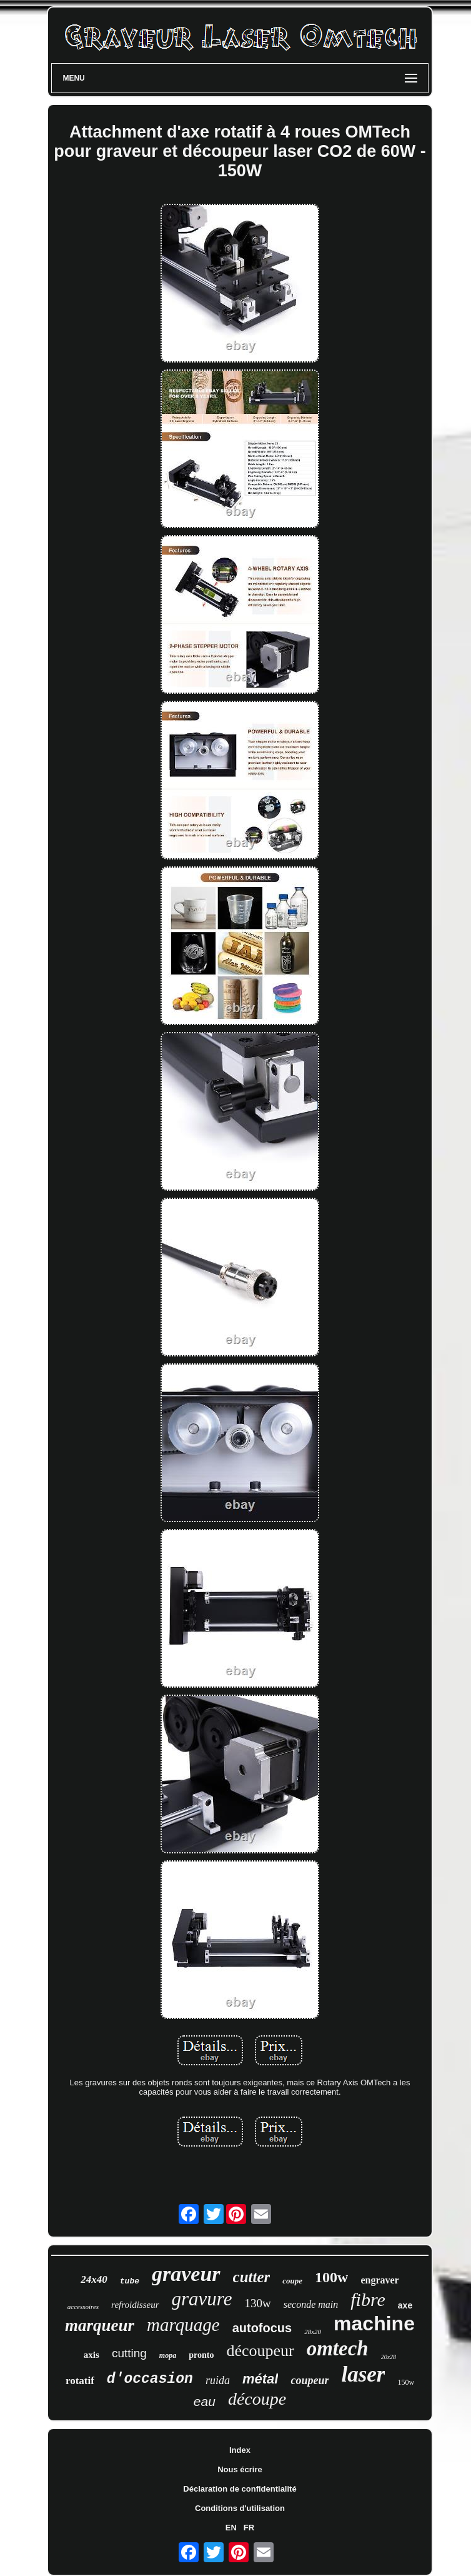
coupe (292, 2280)
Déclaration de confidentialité (239, 2488)
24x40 (94, 2279)
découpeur (260, 2351)
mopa (167, 2355)
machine (374, 2323)
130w (258, 2303)
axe (405, 2305)
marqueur (99, 2325)
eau (205, 2401)
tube (129, 2281)
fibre (367, 2299)
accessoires (83, 2306)
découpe (257, 2398)
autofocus (262, 2328)
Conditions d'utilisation (240, 2508)
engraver (379, 2280)
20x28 (388, 2356)
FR (249, 2527)
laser (363, 2374)
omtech (338, 2348)
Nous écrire (239, 2469)
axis (91, 2355)
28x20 (312, 2331)
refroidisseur (135, 2305)
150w (405, 2382)
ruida (218, 2380)
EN (231, 2527)
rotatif (80, 2381)
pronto (201, 2355)
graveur (186, 2273)
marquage (183, 2325)
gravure (202, 2299)
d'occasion (150, 2379)
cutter (251, 2276)
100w (331, 2277)
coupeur (309, 2380)
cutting (129, 2353)
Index (239, 2450)
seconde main (311, 2304)
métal (260, 2379)
